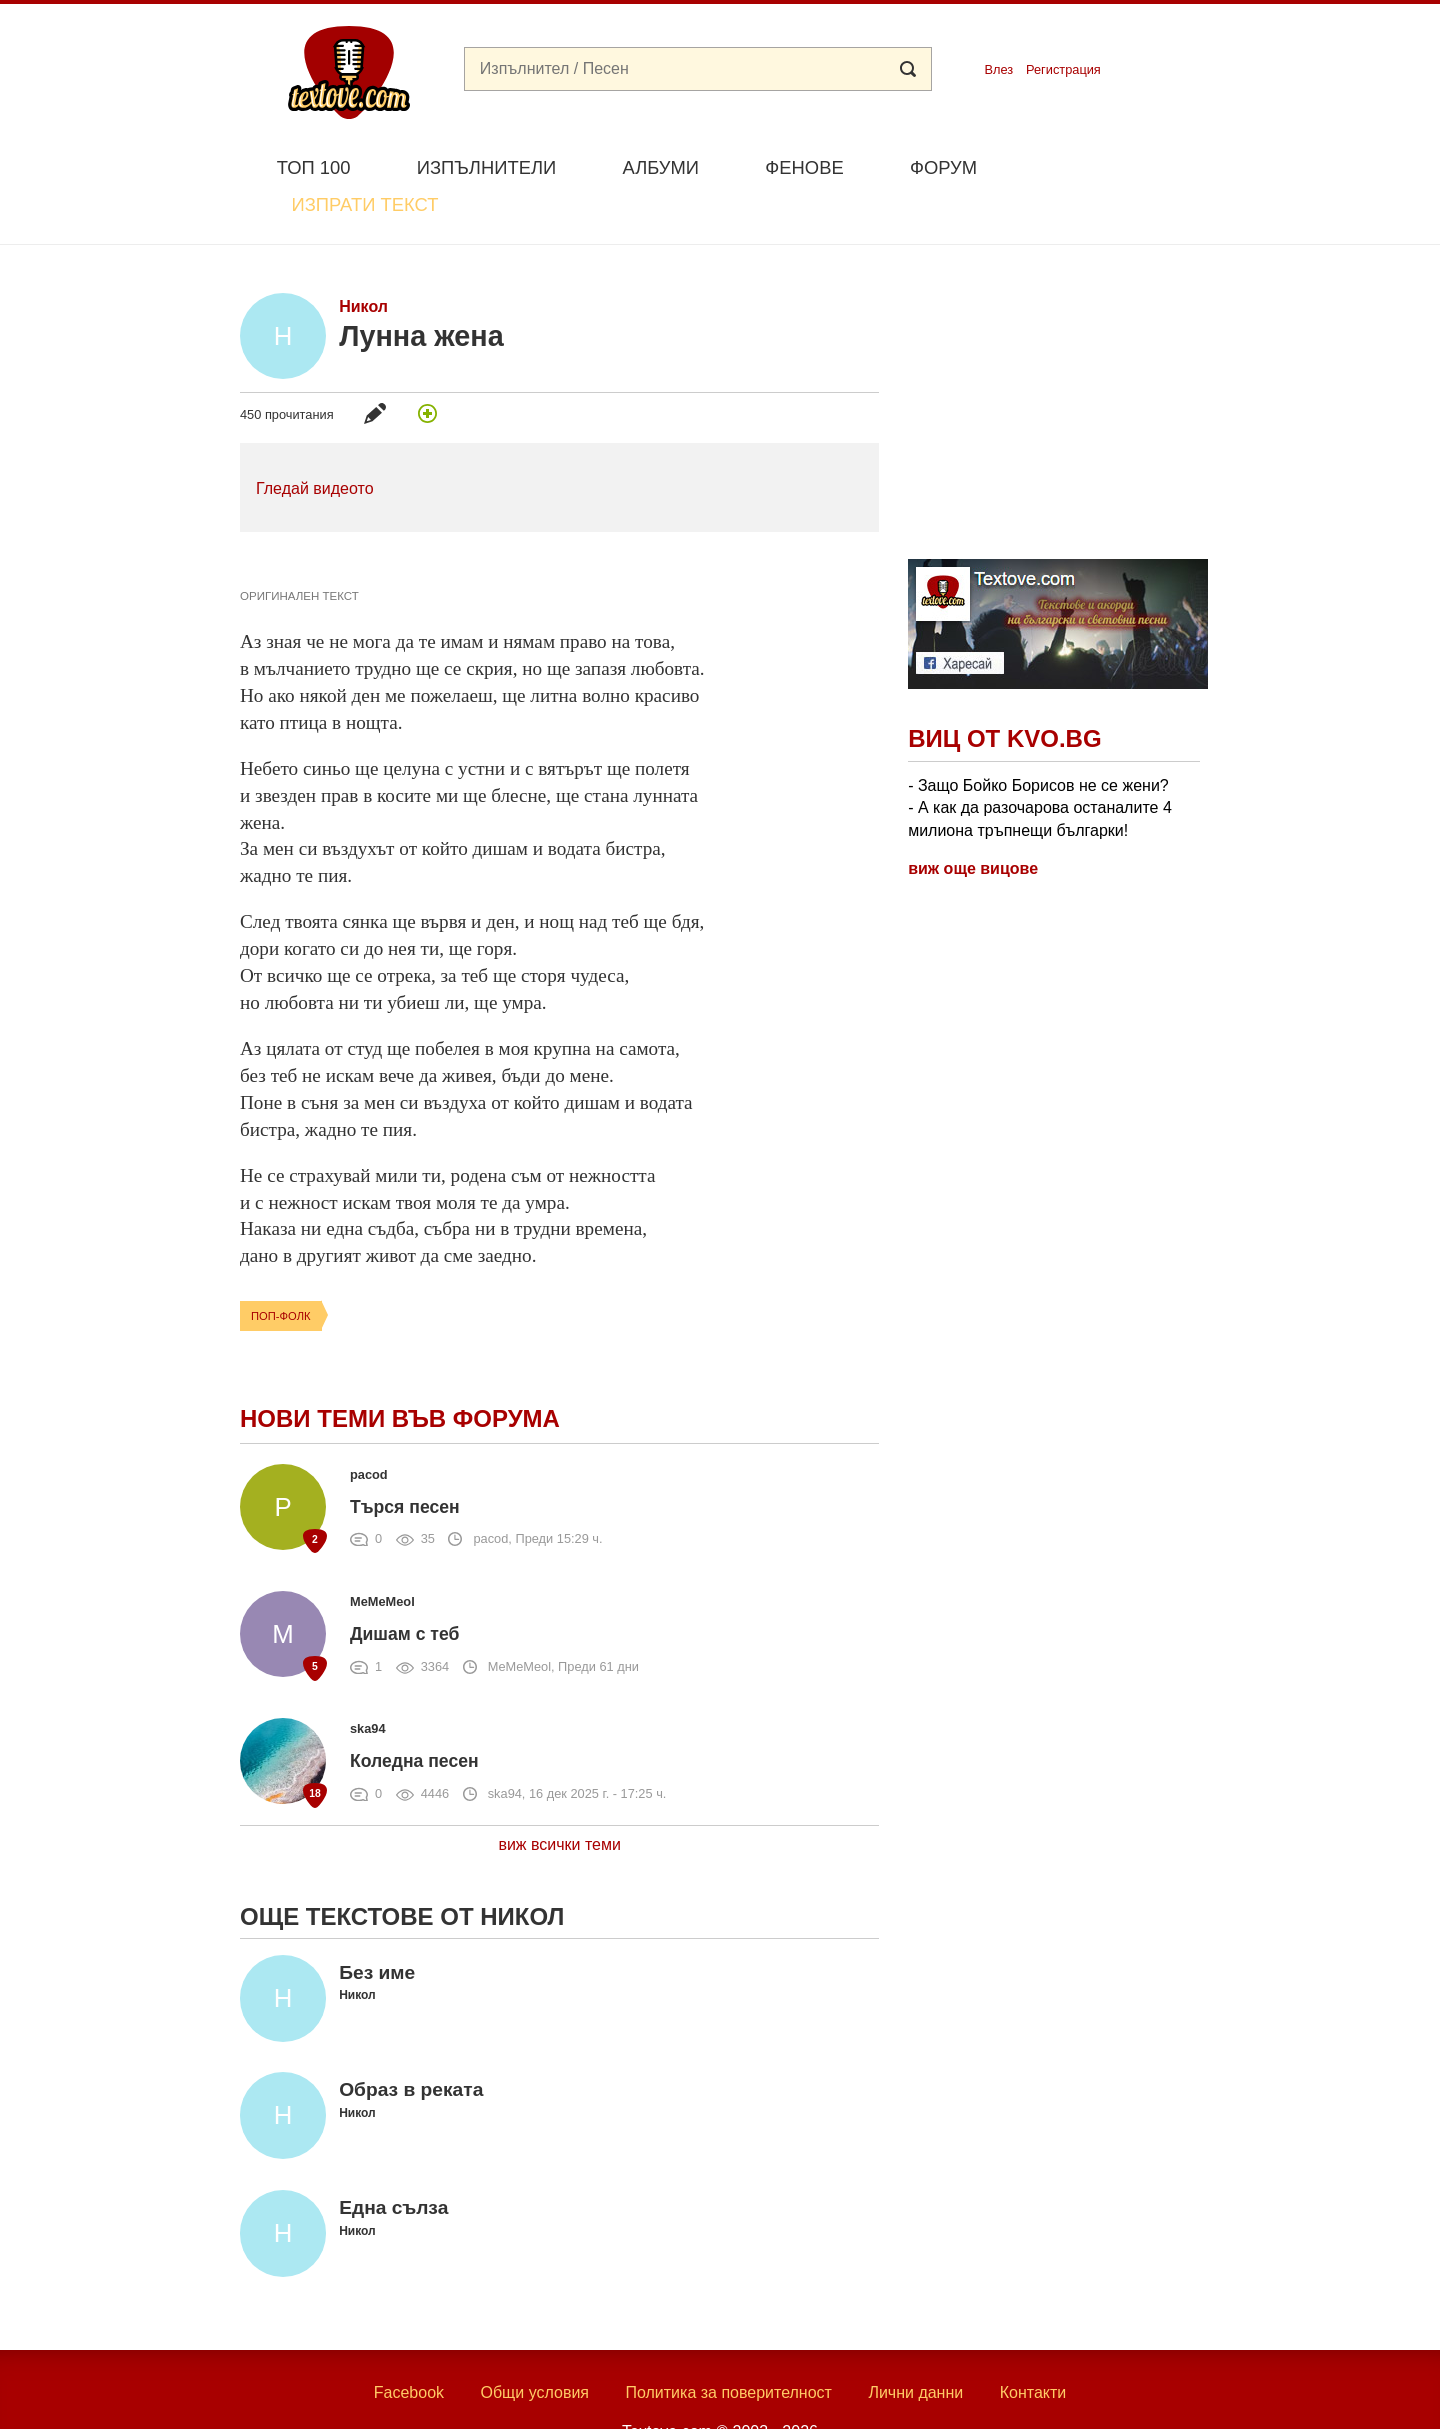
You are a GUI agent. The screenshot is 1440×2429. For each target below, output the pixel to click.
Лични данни (915, 2346)
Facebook (409, 2346)
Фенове (804, 167)
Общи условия (534, 2346)
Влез (998, 69)
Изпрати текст (1103, 165)
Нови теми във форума (400, 1371)
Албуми (660, 167)
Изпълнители (486, 167)
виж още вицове (973, 821)
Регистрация (1063, 69)
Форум (943, 167)
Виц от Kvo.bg (1004, 692)
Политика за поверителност (728, 2346)
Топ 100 (314, 167)
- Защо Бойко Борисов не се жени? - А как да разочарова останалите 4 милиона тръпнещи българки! (1040, 761)
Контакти (1033, 2346)
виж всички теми (559, 1798)
